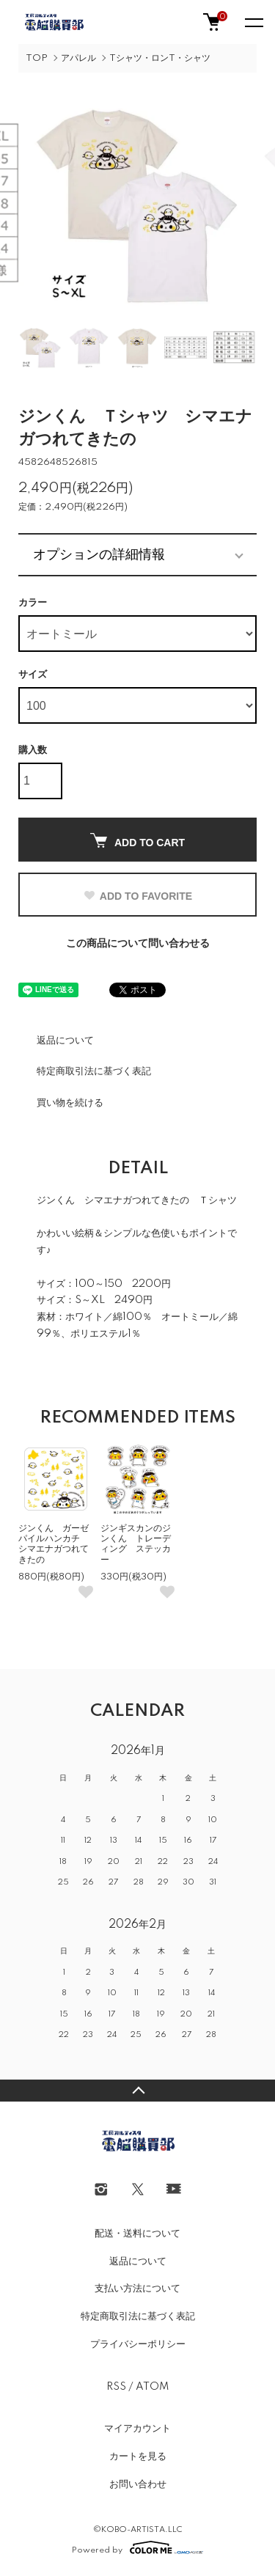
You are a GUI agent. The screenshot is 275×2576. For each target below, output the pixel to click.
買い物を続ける (70, 1103)
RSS (116, 2387)
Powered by (137, 2547)
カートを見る (137, 2456)
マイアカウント (137, 2428)
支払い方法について (137, 2288)
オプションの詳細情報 (99, 554)
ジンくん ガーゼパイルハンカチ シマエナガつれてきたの (53, 1544)
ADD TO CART (137, 840)
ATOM (152, 2387)
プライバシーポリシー (138, 2344)
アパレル (78, 58)
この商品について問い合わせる (138, 944)
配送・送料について (137, 2233)
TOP (37, 58)
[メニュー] (253, 22)
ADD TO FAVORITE (137, 896)
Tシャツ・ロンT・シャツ (159, 58)
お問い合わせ (137, 2484)
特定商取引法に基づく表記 (94, 1071)
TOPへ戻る (137, 2091)
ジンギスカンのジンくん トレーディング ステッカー (135, 1544)
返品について (65, 1040)
